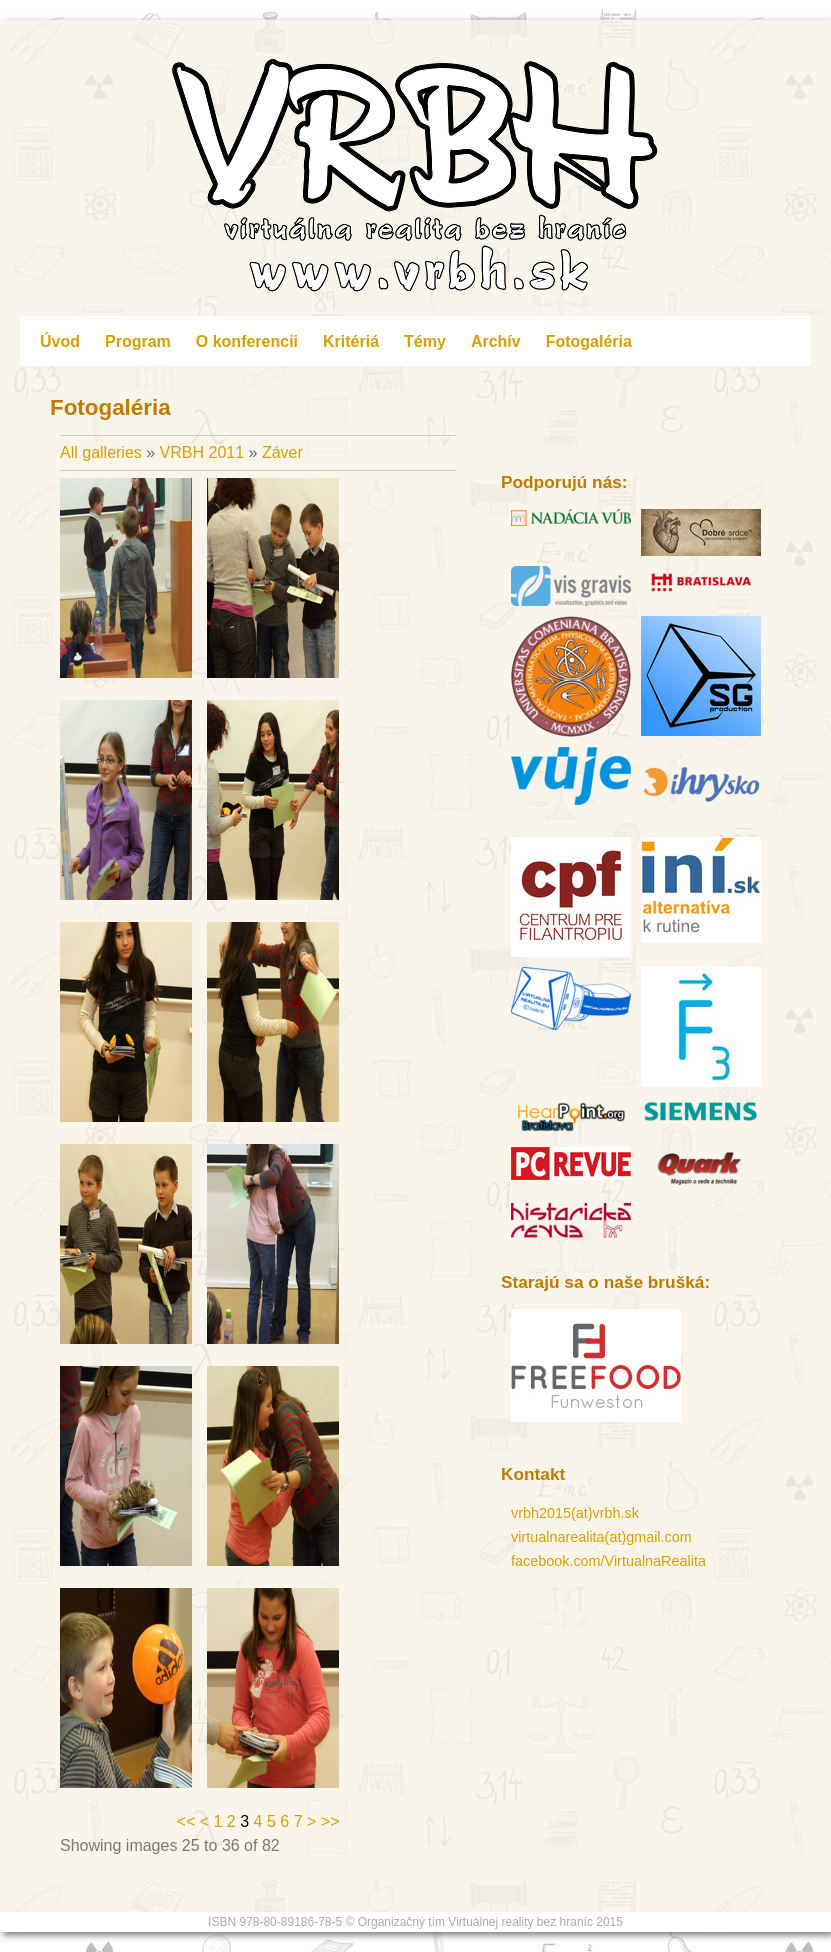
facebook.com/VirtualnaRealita (608, 1561)
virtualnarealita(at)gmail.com (601, 1537)
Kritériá (351, 341)
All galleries (103, 452)
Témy (425, 341)
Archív (496, 341)
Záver (282, 452)
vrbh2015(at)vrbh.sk (575, 1513)
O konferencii (247, 341)
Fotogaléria (589, 341)
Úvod (60, 341)
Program (138, 341)
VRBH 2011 (202, 452)
